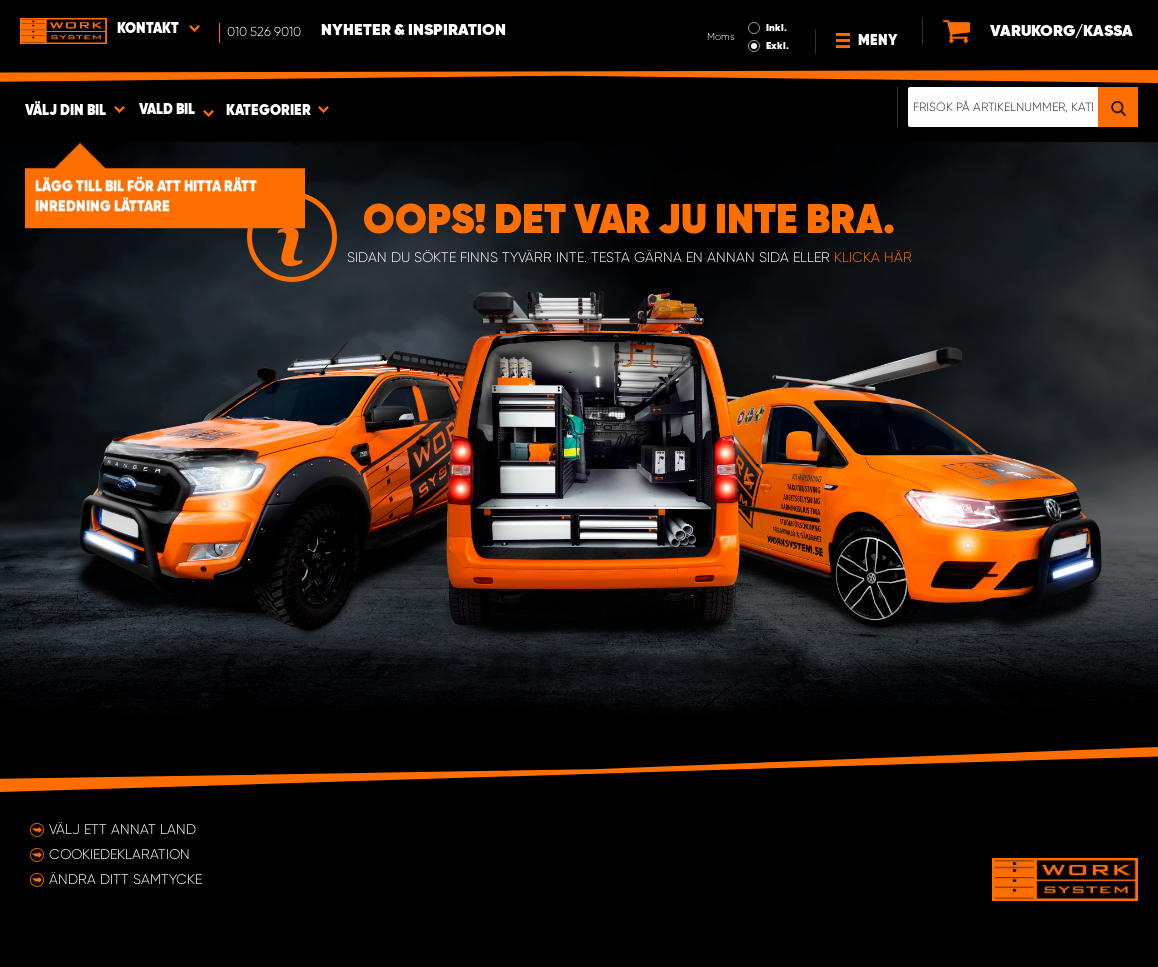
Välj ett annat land (122, 829)
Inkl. (776, 28)
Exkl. (777, 46)
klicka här (873, 257)
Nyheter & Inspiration (413, 31)
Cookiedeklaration (119, 854)
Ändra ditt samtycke (125, 879)
